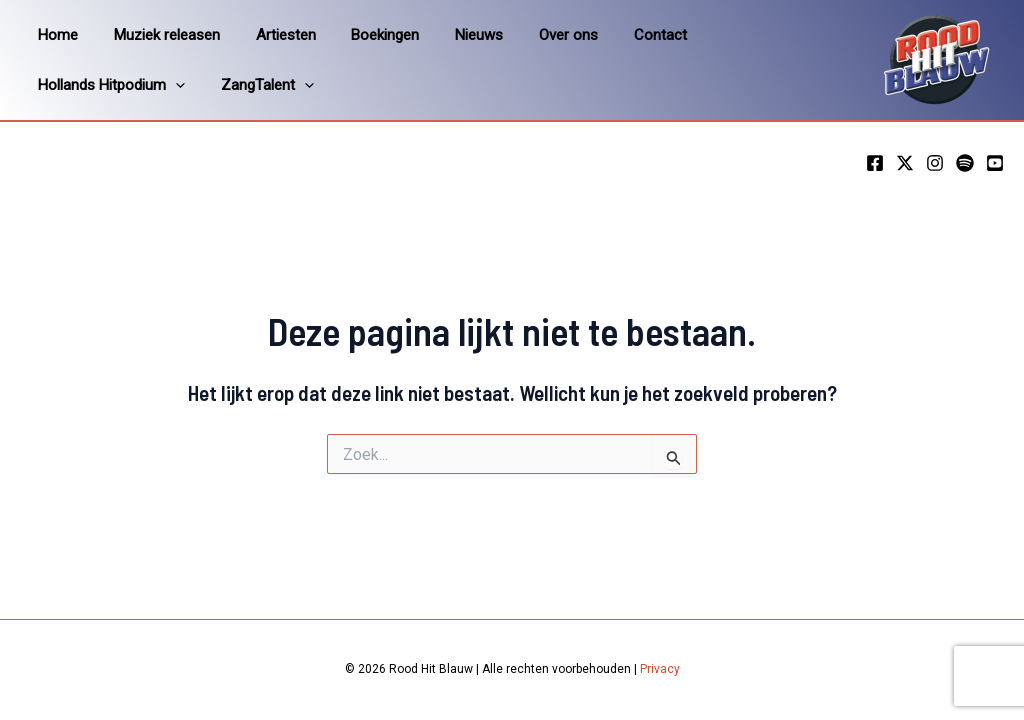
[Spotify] (965, 163)
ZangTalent (81, 85)
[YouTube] (995, 163)
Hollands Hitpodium (752, 35)
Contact (622, 35)
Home (55, 35)
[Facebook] (875, 163)
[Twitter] (905, 163)
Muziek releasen (158, 35)
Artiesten (271, 35)
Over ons (536, 35)
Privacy (660, 669)
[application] (816, 35)
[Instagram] (935, 163)
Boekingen (365, 35)
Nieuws (453, 35)
